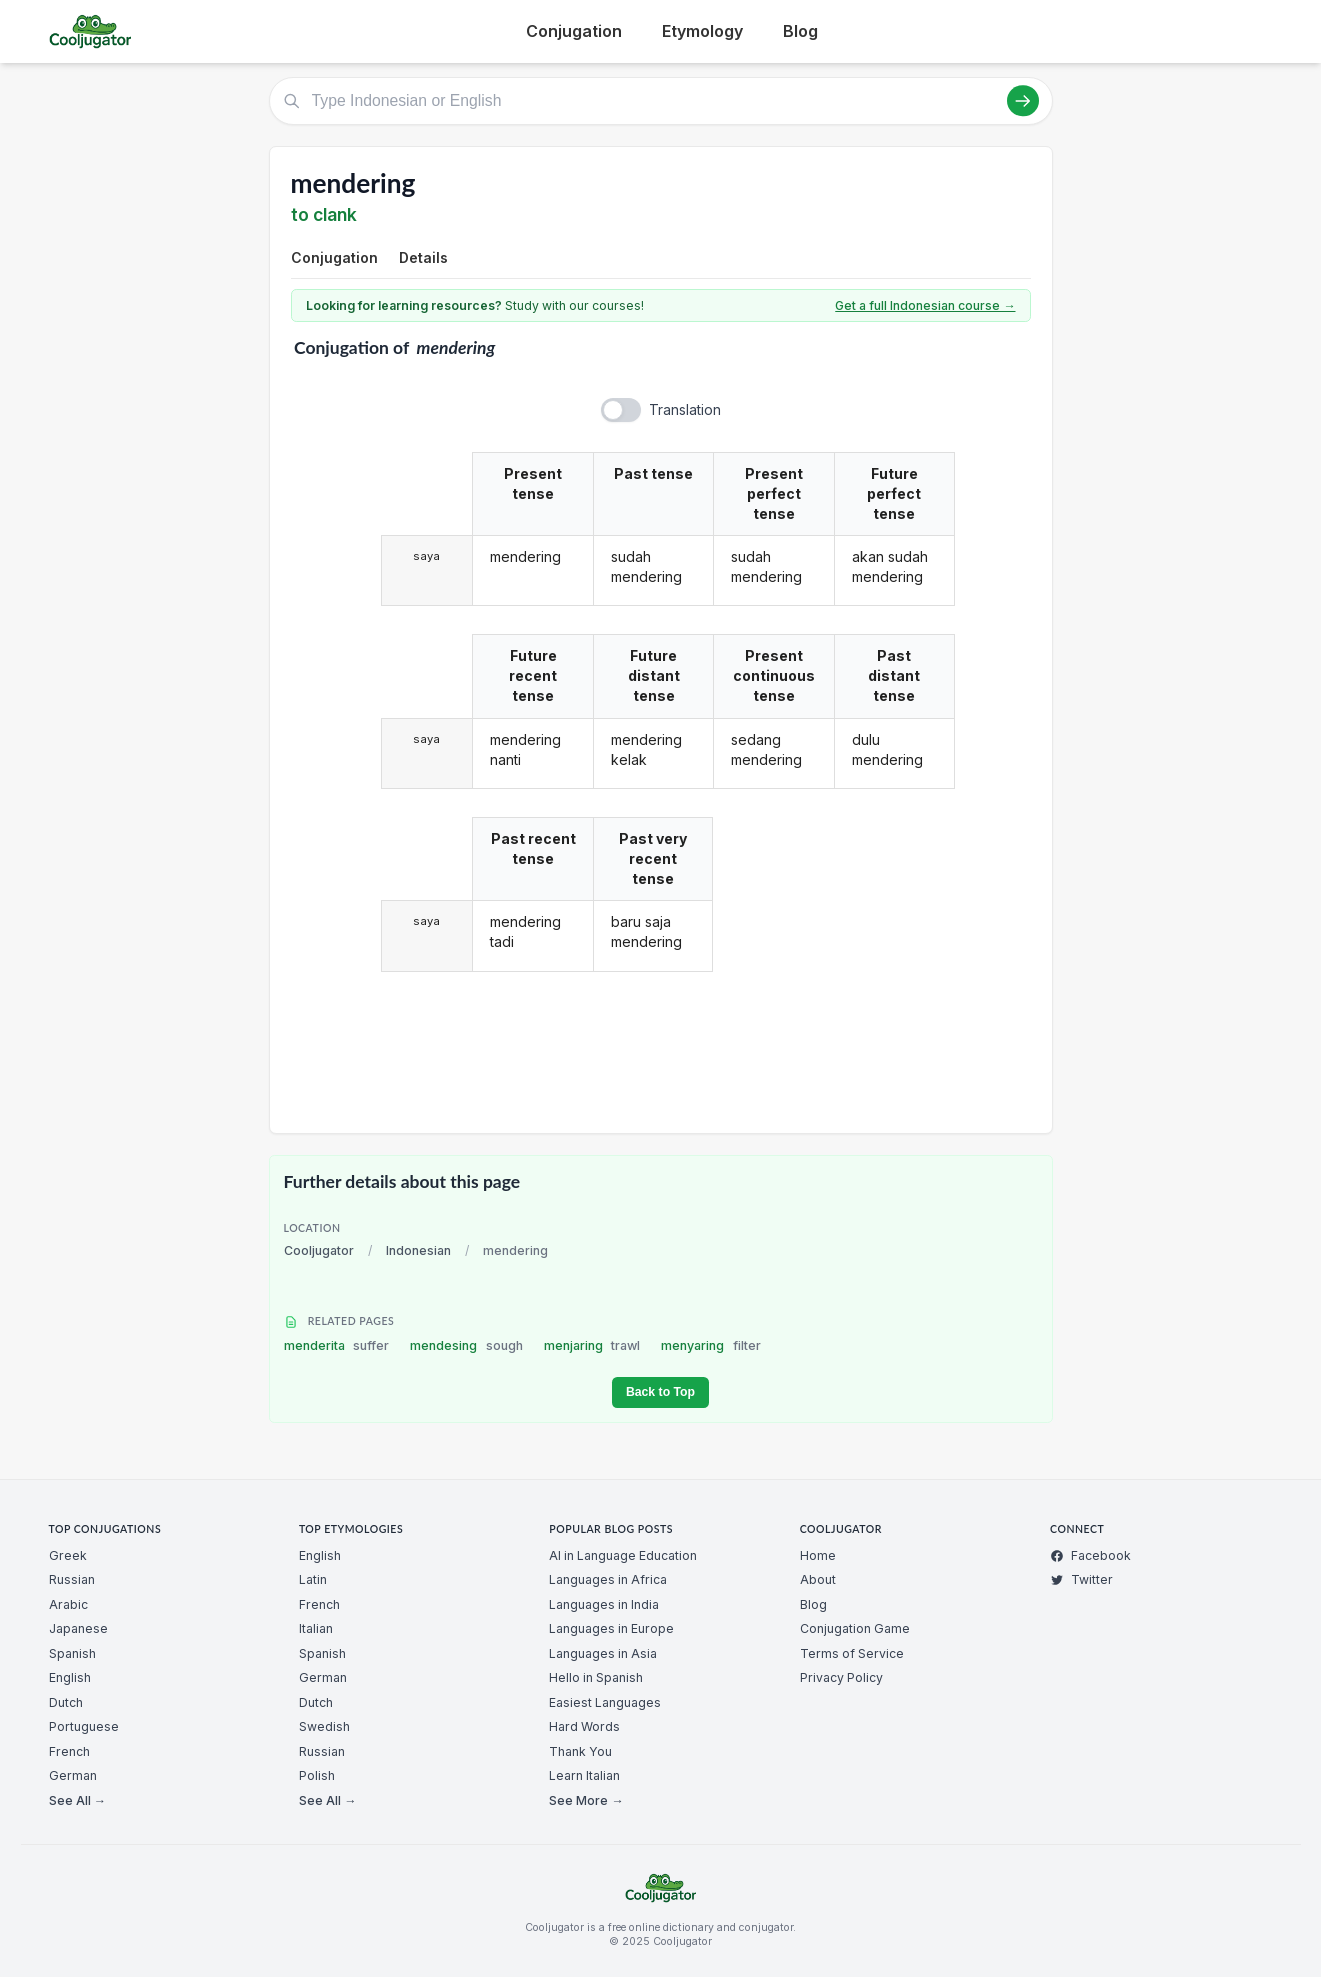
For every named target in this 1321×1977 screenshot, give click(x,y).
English (70, 1677)
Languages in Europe (611, 1628)
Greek (68, 1555)
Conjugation (574, 31)
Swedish (324, 1726)
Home (818, 1555)
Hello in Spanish (596, 1677)
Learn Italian (584, 1775)
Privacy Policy (841, 1677)
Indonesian (418, 1250)
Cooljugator (319, 1250)
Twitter (1081, 1579)
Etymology (702, 31)
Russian (72, 1579)
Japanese (78, 1628)
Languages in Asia (603, 1653)
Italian (316, 1628)
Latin (313, 1579)
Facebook (1090, 1555)
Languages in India (604, 1604)
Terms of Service (852, 1653)
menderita (337, 1345)
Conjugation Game (855, 1628)
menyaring (711, 1345)
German (73, 1775)
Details (423, 257)
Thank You (580, 1751)
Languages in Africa (608, 1579)
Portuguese (84, 1726)
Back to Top (660, 1392)
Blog (800, 31)
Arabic (68, 1604)
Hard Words (584, 1726)
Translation (685, 409)
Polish (317, 1775)
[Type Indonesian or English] (661, 101)
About (818, 1579)
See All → (77, 1800)
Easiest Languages (605, 1702)
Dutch (66, 1702)
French (69, 1751)
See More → (586, 1800)
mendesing (466, 1345)
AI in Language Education (623, 1555)
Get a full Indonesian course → (925, 305)
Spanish (72, 1653)
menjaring (592, 1345)
